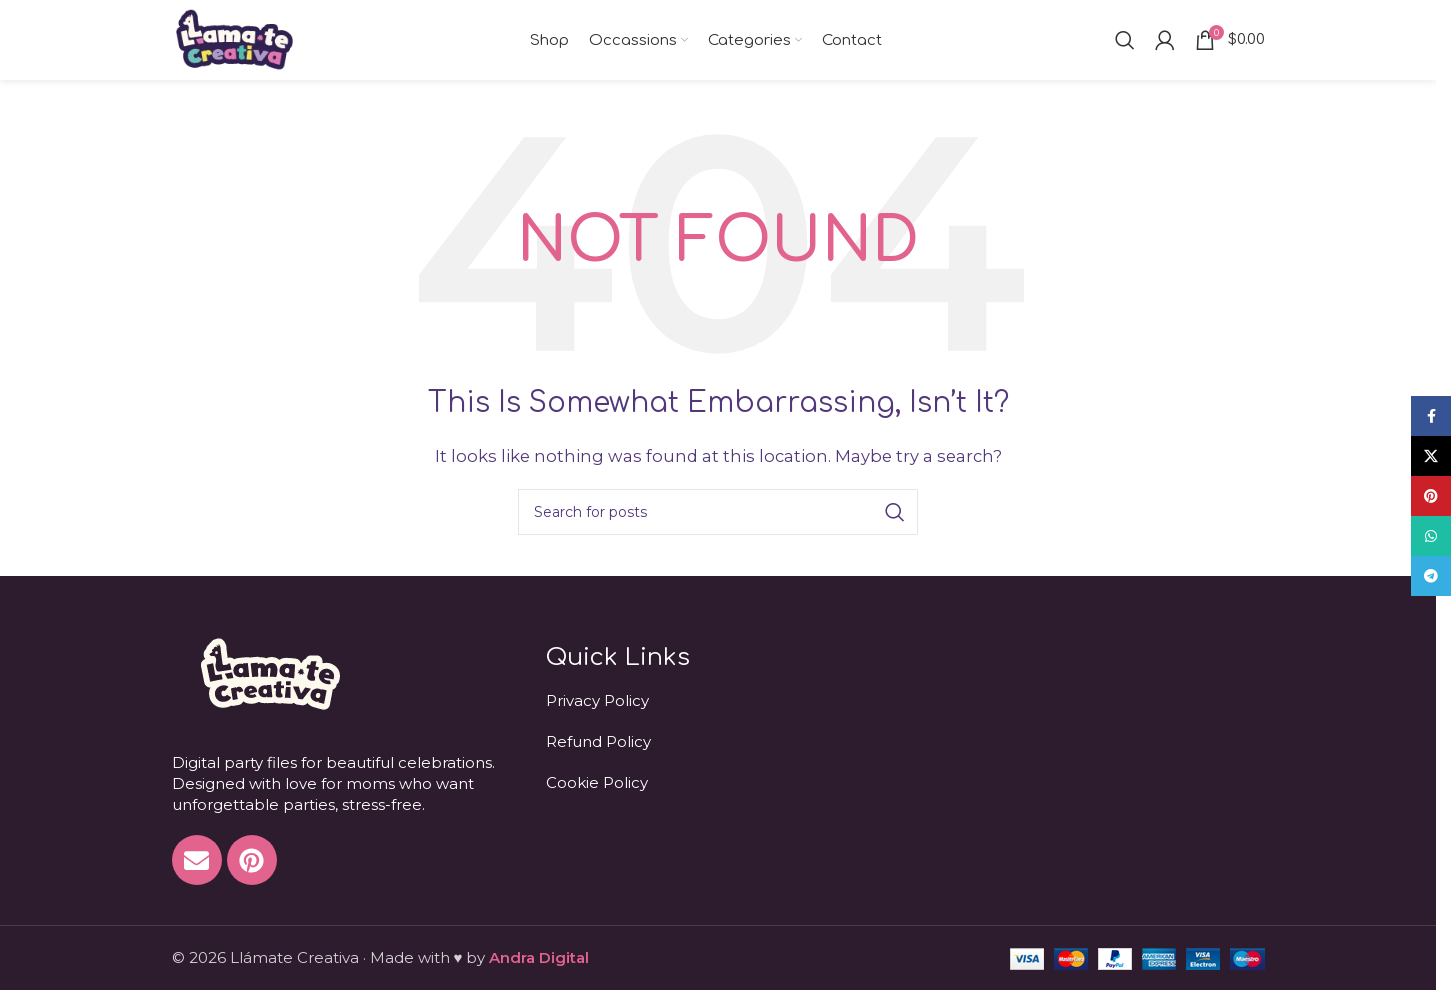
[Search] (1125, 40)
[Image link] (268, 672)
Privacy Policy (597, 700)
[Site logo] (234, 38)
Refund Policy (598, 741)
